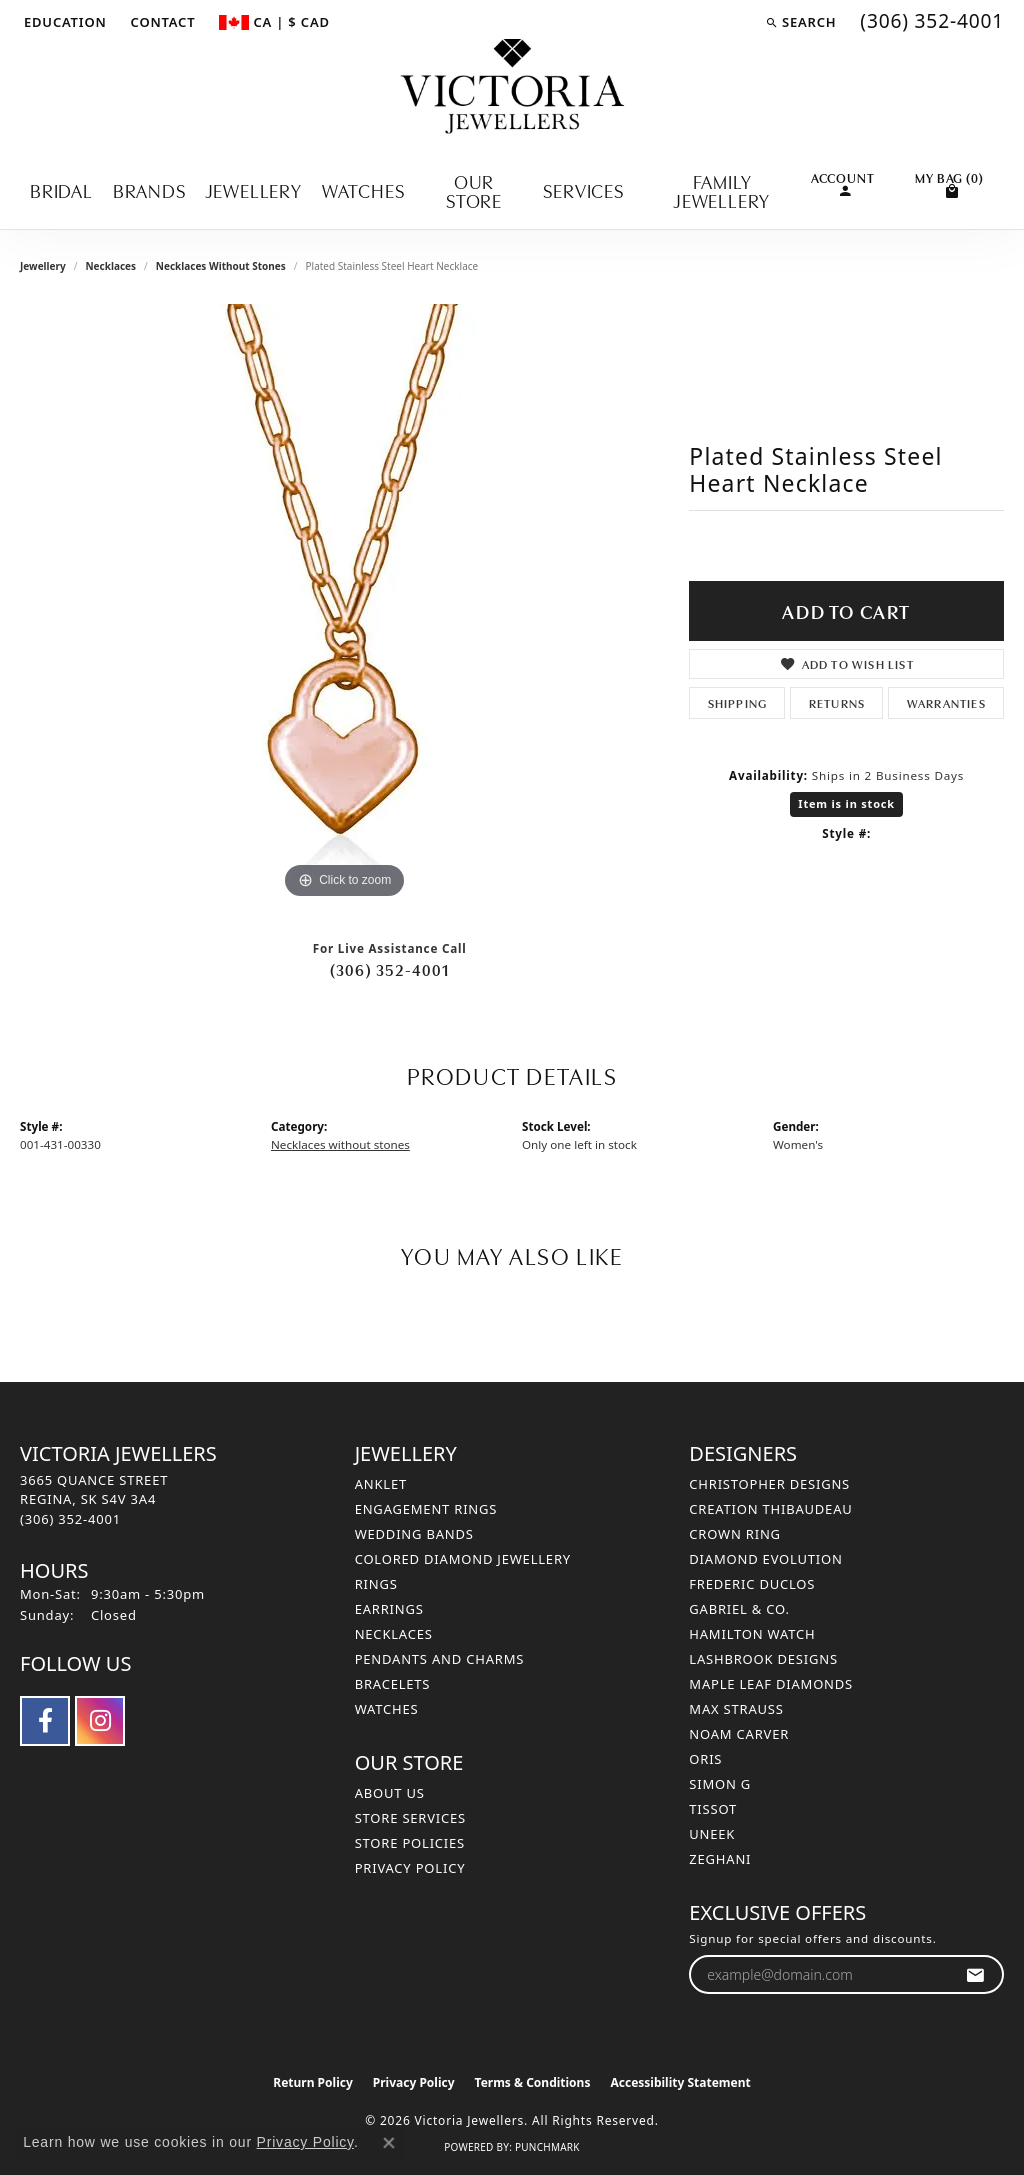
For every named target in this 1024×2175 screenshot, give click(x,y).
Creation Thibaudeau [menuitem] (770, 1509)
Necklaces (110, 266)
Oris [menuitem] (705, 1759)
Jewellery (254, 189)
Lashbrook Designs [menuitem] (763, 1659)
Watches (363, 189)
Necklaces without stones (221, 266)
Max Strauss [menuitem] (736, 1709)
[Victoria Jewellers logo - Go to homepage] (512, 87)
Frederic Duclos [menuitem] (752, 1584)
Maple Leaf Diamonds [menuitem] (771, 1684)
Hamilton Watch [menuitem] (752, 1634)
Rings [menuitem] (376, 1584)
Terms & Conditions (533, 2082)
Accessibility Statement (680, 2082)
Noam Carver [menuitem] (739, 1734)
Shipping (738, 702)
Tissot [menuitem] (713, 1809)
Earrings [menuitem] (389, 1609)
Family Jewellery (722, 190)
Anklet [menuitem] (381, 1484)
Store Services (410, 1818)
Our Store (474, 190)
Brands (149, 189)
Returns (837, 702)
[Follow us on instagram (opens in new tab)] (100, 1721)
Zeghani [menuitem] (720, 1859)
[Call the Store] (70, 1519)
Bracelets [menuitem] (393, 1684)
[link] (161, 22)
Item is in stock (846, 803)
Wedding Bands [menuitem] (414, 1534)
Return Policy (313, 2082)
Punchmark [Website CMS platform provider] (547, 2147)
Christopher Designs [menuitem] (769, 1484)
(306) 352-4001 (390, 969)
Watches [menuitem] (387, 1709)
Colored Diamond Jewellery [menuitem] (463, 1559)
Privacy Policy (410, 1868)
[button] (63, 22)
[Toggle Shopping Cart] (949, 183)
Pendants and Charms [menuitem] (440, 1659)
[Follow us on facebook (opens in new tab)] (45, 1721)
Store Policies (410, 1843)
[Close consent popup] (389, 2143)
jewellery (43, 266)
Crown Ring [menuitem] (735, 1534)
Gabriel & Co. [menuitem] (739, 1609)
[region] (345, 604)
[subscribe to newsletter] (975, 1974)
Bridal (61, 189)
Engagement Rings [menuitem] (426, 1509)
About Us (390, 1793)
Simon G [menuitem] (720, 1784)
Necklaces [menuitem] (394, 1634)
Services (583, 189)
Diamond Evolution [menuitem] (765, 1559)
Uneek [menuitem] (712, 1834)
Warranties (946, 702)
